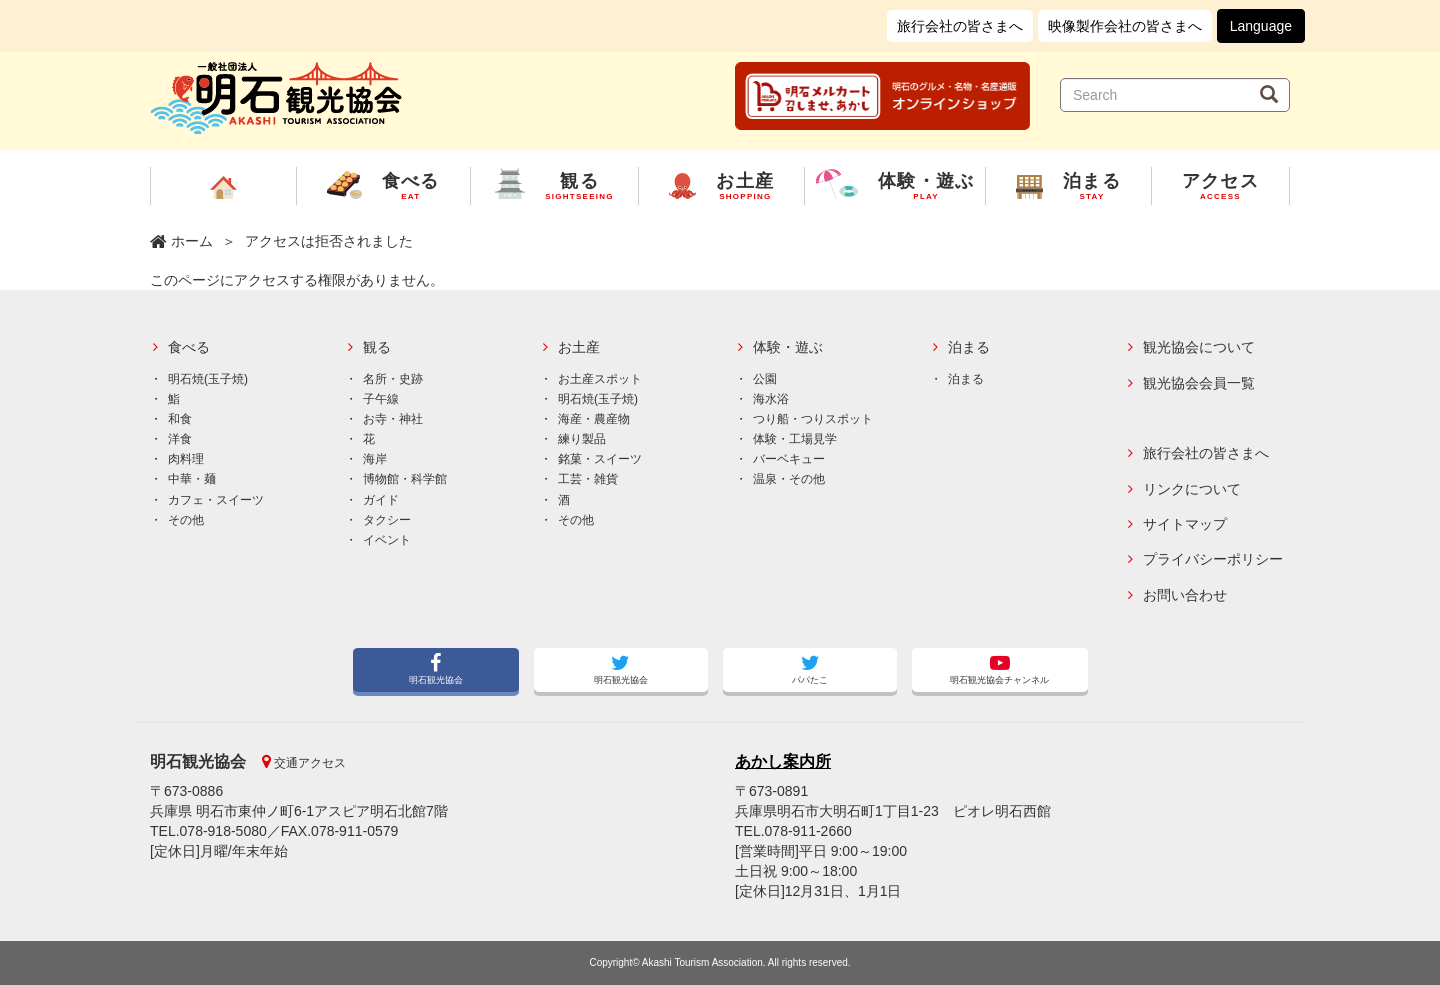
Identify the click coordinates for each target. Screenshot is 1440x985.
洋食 (180, 439)
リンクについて (1192, 489)
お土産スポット (600, 379)
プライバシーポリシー (1213, 559)
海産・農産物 (594, 419)
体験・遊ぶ (788, 347)
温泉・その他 (789, 479)
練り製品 (582, 439)
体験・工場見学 (795, 439)
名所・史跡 (393, 379)
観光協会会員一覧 (1199, 383)
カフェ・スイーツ (216, 500)
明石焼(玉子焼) (208, 379)
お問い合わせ (1185, 595)
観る (377, 347)
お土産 (579, 347)
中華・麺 (192, 479)
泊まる (969, 347)
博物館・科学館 (405, 479)
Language (1261, 26)
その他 (186, 520)
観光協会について (1199, 347)
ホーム (192, 241)
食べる (189, 347)
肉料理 (186, 459)
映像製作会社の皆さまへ (1125, 26)
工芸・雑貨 (588, 479)
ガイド (381, 500)
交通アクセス (308, 763)
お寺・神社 (393, 419)
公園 (765, 379)
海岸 (375, 459)
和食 (180, 419)
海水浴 (771, 399)
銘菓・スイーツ (600, 459)
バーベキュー (789, 459)
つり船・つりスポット (813, 419)
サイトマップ (1185, 524)
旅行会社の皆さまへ (960, 26)
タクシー (387, 520)
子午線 (381, 399)
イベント (387, 540)
